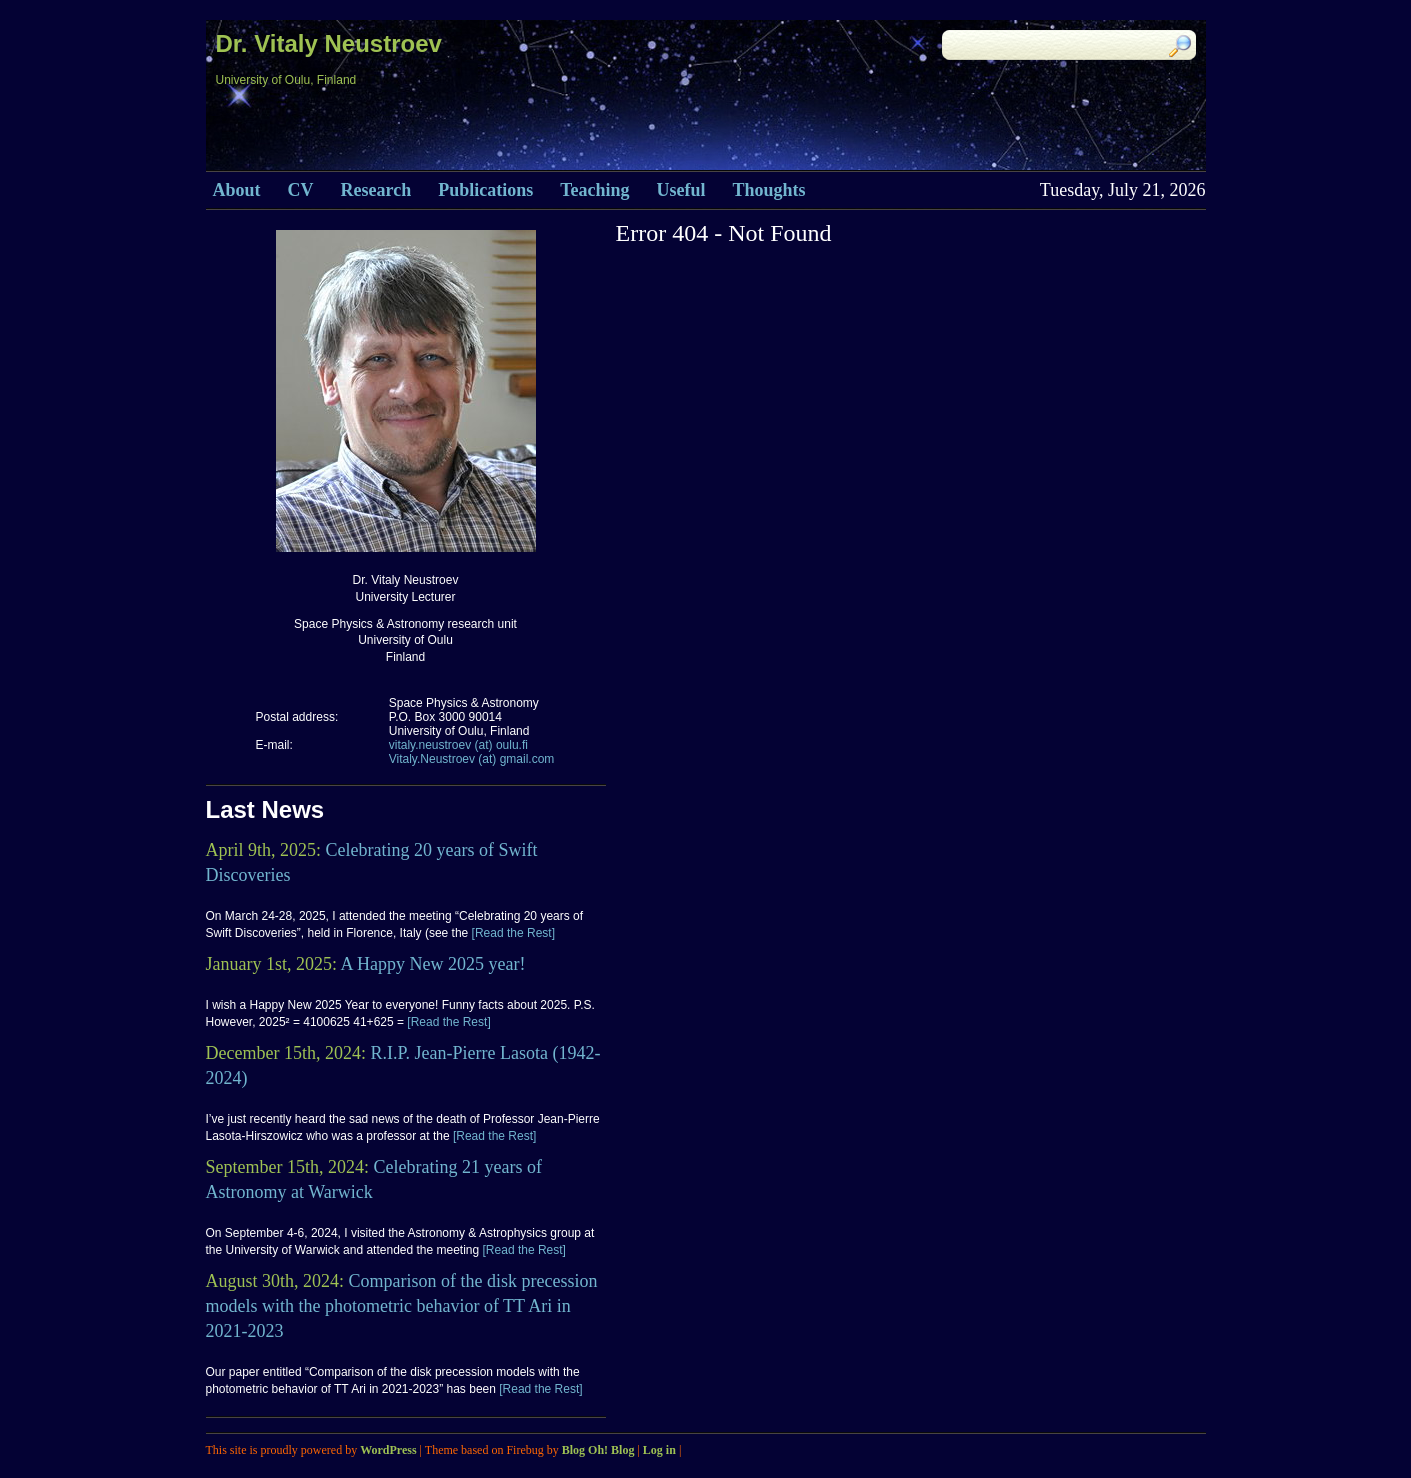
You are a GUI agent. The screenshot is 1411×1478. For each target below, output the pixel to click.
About (237, 190)
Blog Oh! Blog (598, 1450)
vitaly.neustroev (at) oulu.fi (458, 745)
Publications (485, 190)
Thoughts (769, 190)
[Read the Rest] (511, 933)
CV (301, 190)
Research (376, 190)
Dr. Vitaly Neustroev (329, 43)
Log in (659, 1450)
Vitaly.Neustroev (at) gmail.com (472, 759)
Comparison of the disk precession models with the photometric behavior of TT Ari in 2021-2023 (402, 1306)
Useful (681, 190)
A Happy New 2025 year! (433, 964)
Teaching (594, 190)
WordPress (388, 1450)
